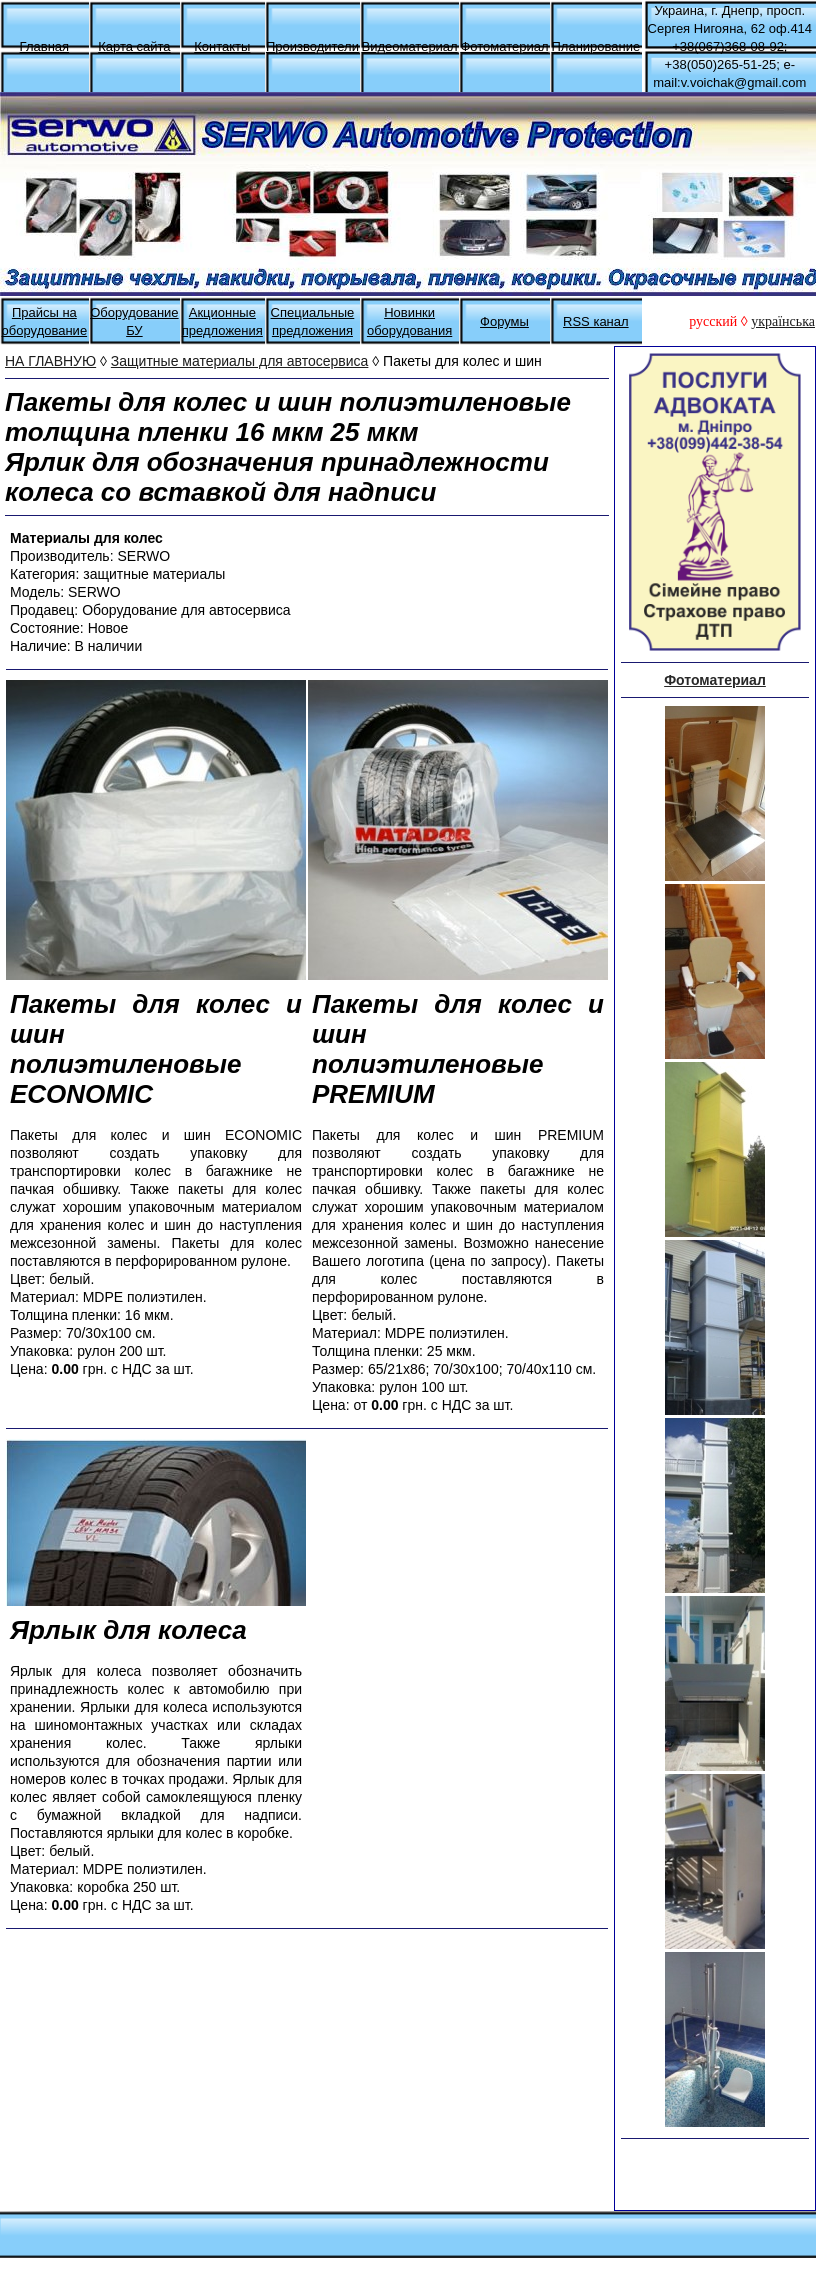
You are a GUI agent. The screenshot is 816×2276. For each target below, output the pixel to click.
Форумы (504, 321)
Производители (312, 46)
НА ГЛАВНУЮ (50, 361)
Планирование (595, 46)
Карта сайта (134, 46)
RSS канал (596, 321)
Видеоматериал (409, 46)
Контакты (222, 46)
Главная (44, 46)
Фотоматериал (504, 46)
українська (783, 321)
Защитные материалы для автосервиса (240, 361)
